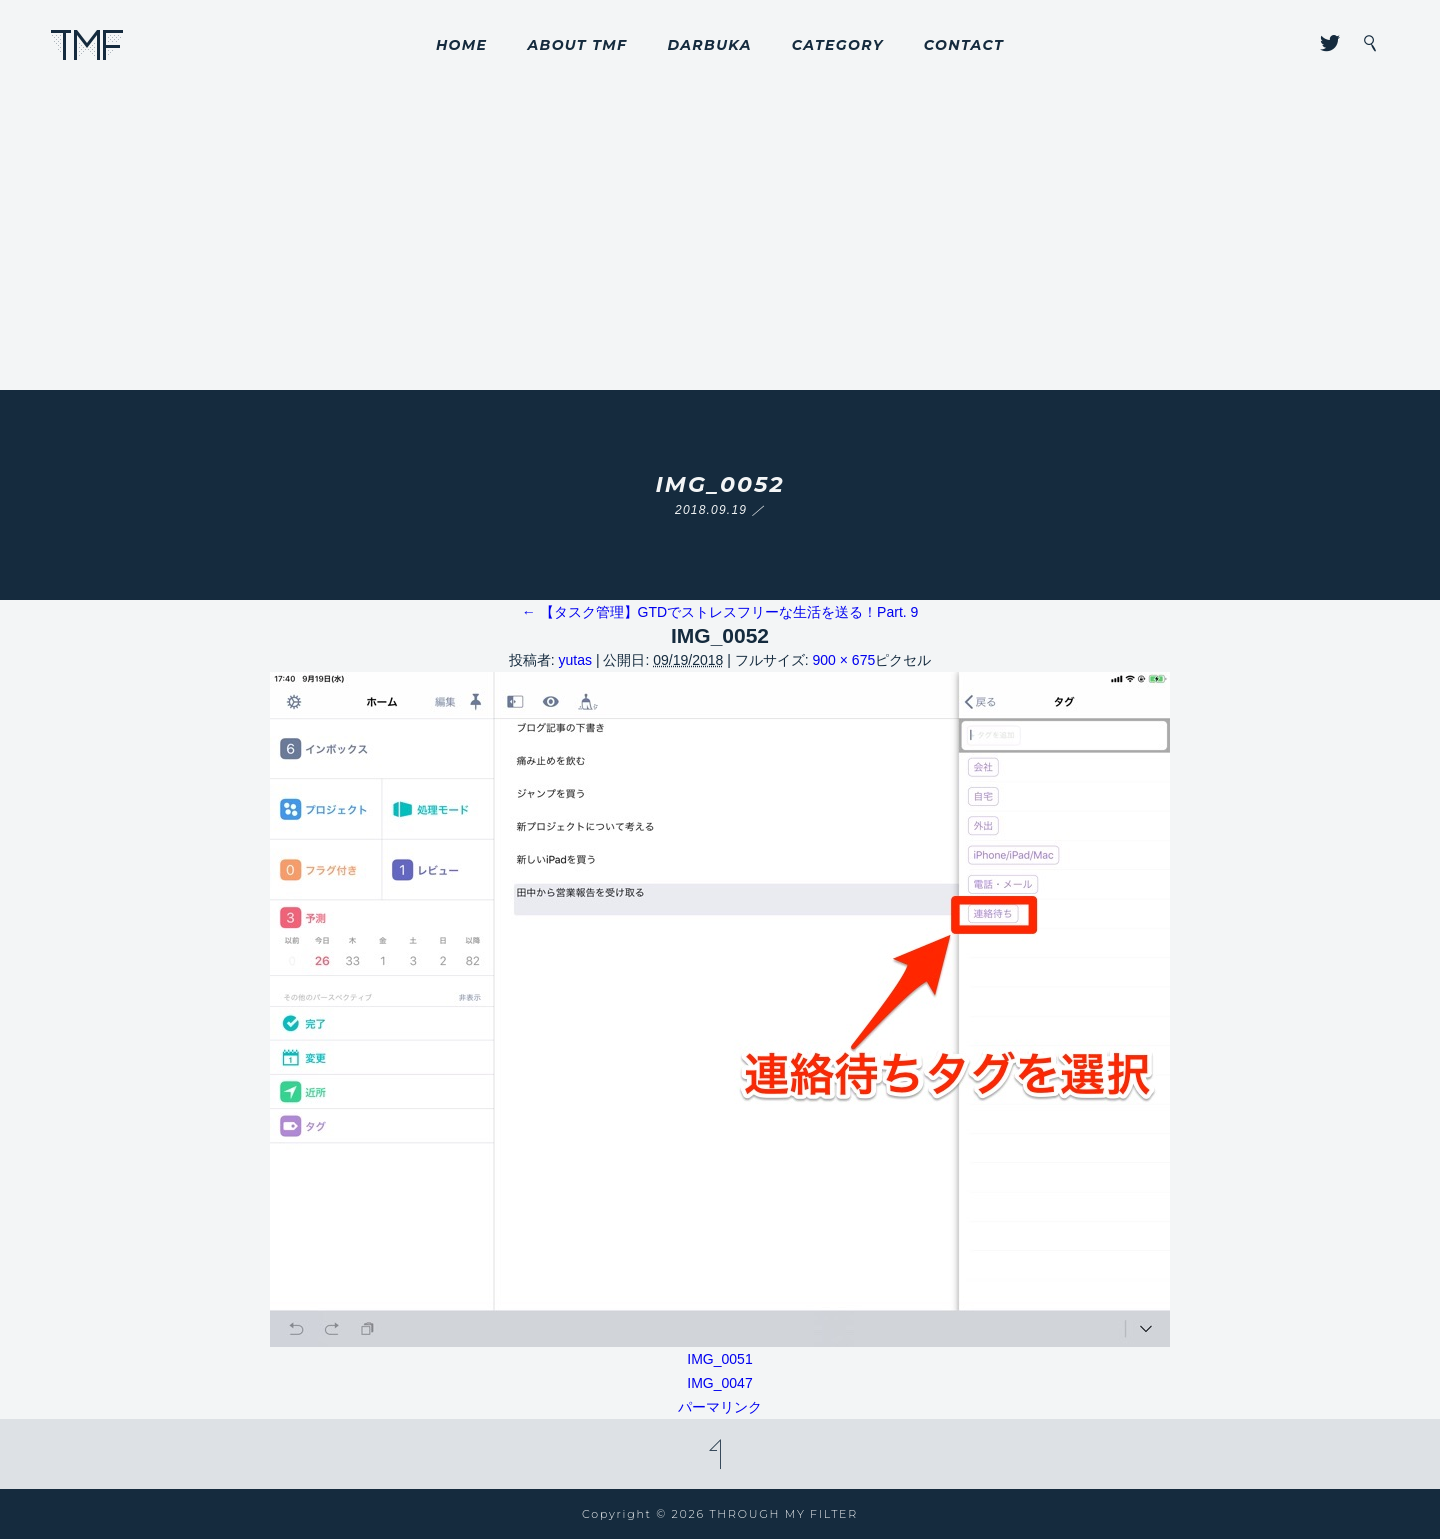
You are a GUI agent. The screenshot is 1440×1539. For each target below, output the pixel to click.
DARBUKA (709, 45)
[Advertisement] (720, 240)
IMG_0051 (719, 1359)
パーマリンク (720, 1407)
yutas (575, 660)
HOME (462, 45)
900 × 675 (844, 660)
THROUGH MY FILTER (87, 45)
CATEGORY (838, 45)
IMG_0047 (719, 1383)
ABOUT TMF (577, 45)
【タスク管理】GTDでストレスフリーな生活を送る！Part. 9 (720, 612)
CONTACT (964, 45)
